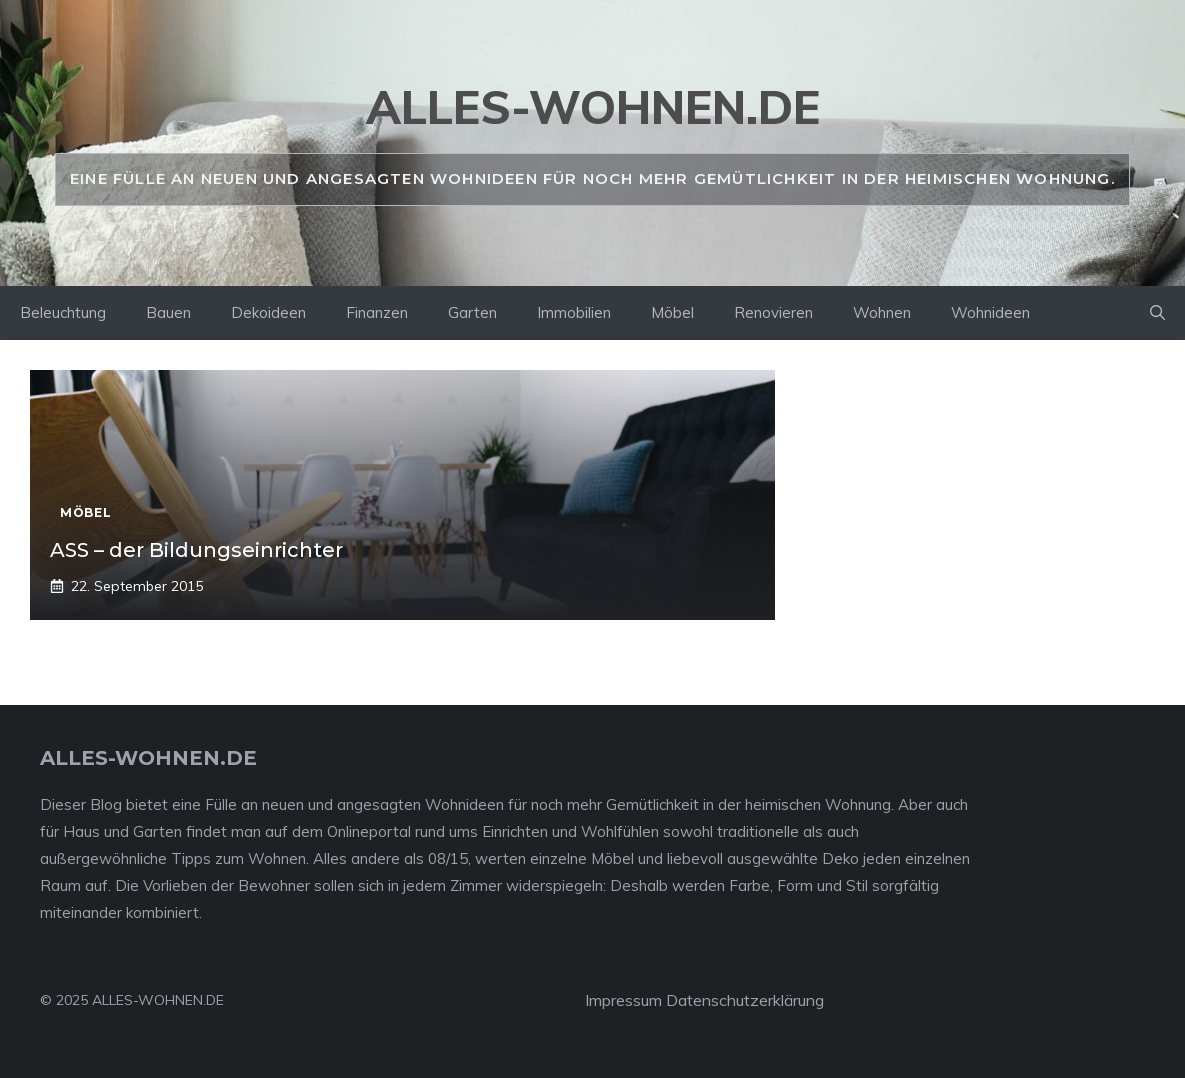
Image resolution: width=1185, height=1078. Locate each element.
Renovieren (773, 312)
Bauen (168, 312)
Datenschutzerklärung (745, 1000)
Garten (472, 312)
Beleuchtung (63, 312)
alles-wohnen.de (593, 107)
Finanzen (377, 312)
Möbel (672, 312)
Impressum (623, 1000)
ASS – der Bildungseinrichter (196, 550)
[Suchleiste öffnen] (1157, 313)
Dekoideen (268, 312)
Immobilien (574, 312)
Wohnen (882, 312)
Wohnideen (990, 312)
